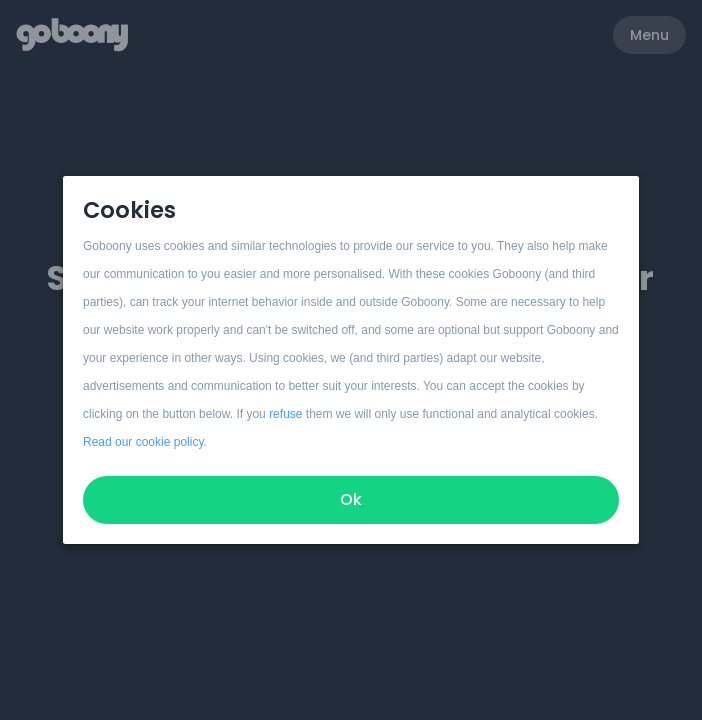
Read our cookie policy (143, 442)
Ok (351, 499)
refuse (285, 414)
